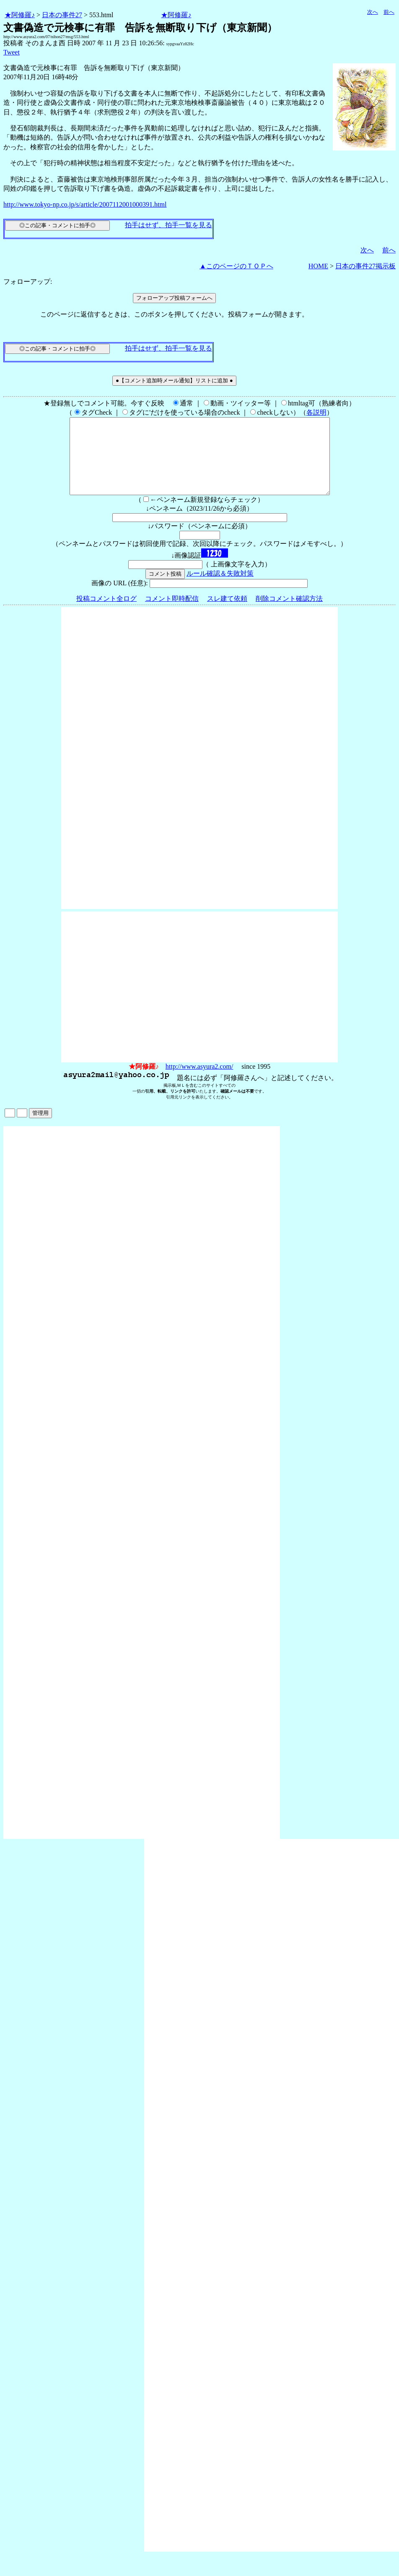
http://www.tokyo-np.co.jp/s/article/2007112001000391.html (84, 204)
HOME (318, 266)
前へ (388, 12)
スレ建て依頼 (227, 613)
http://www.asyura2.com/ (199, 1081)
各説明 (316, 412)
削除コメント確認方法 (289, 613)
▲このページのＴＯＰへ (236, 266)
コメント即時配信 (172, 613)
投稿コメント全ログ (106, 613)
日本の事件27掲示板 (365, 266)
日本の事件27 (62, 14)
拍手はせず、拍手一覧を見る (168, 225)
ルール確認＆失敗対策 (220, 588)
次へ (372, 12)
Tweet (11, 52)
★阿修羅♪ (20, 14)
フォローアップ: (27, 281)
